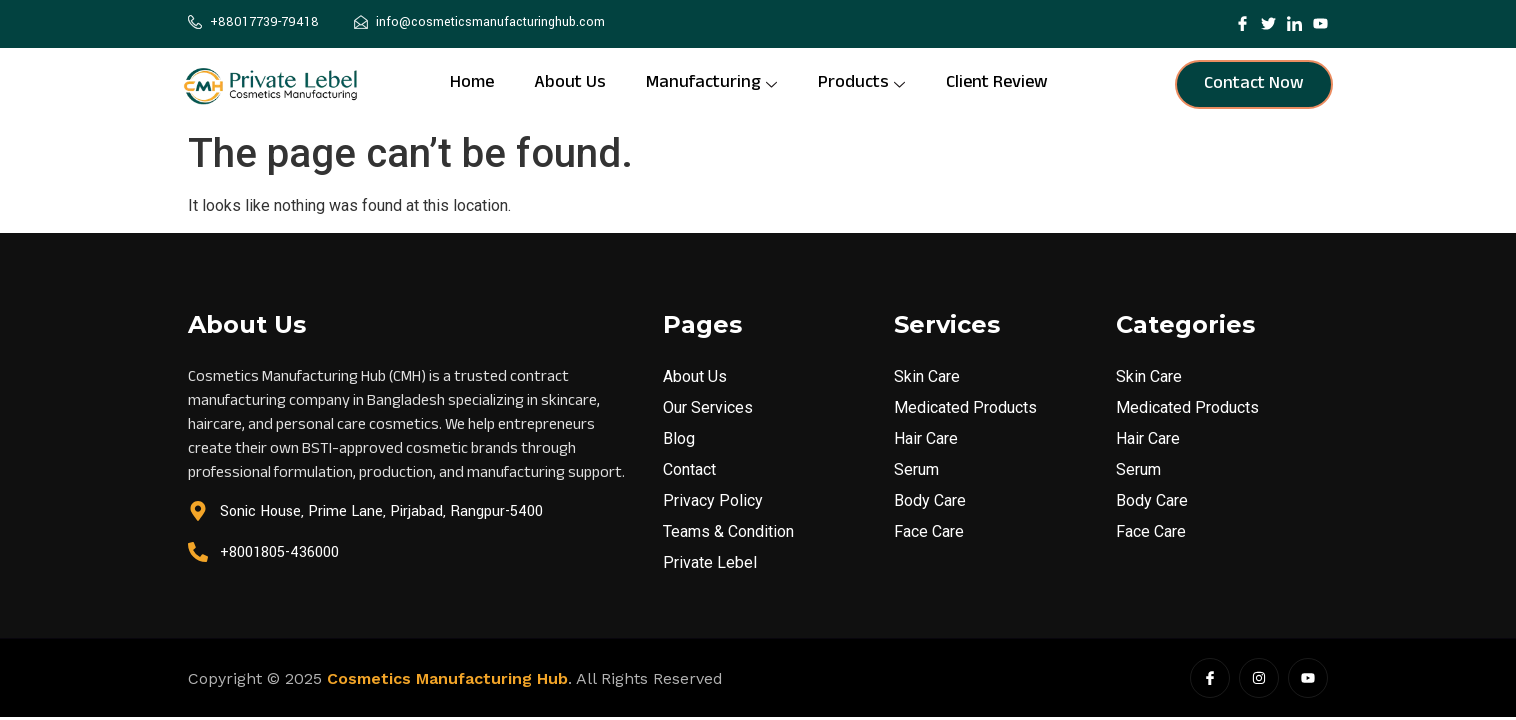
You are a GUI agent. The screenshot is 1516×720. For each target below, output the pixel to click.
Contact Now (1254, 85)
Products (861, 85)
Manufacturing (711, 85)
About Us (570, 85)
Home (472, 85)
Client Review (997, 85)
